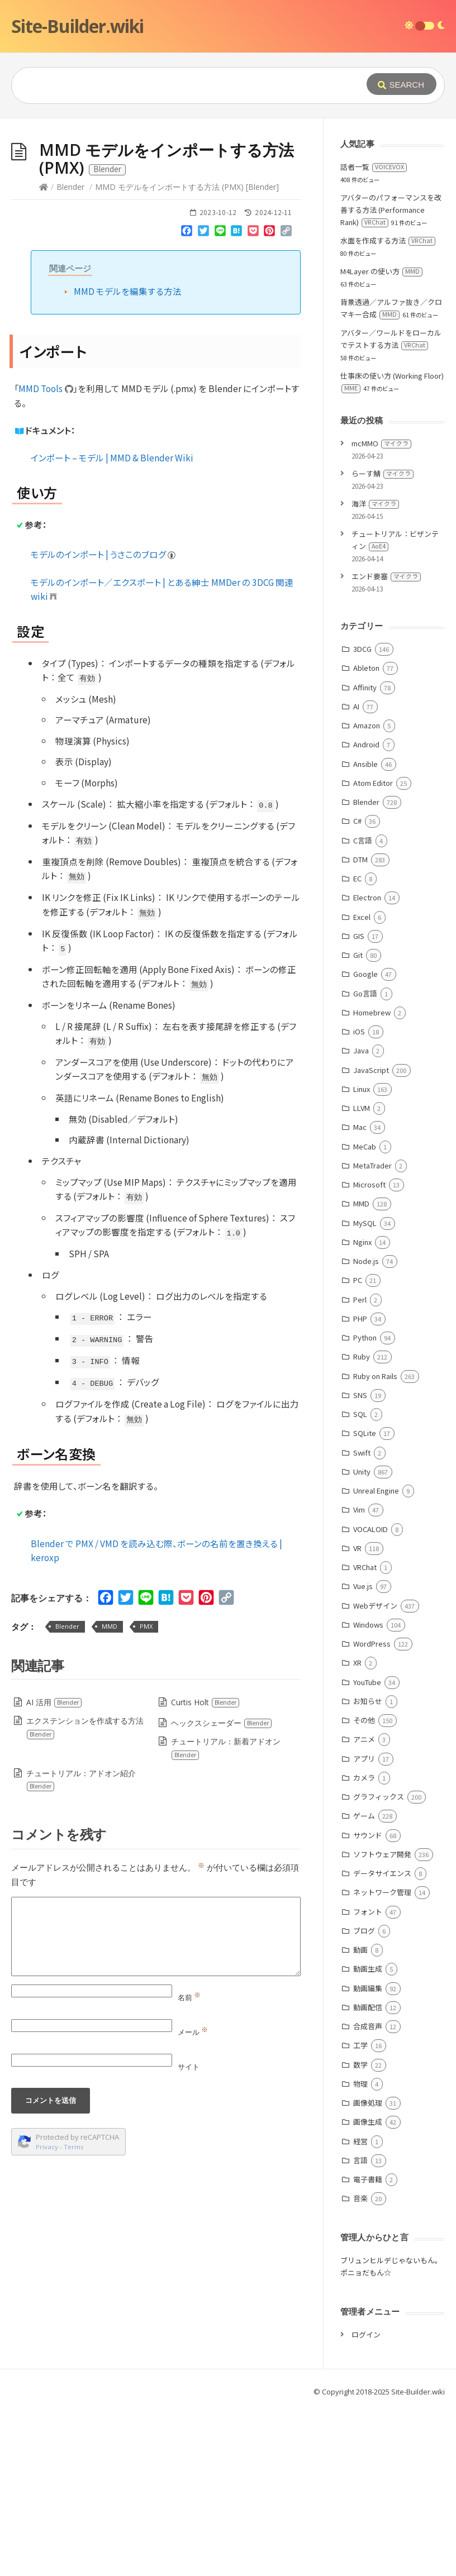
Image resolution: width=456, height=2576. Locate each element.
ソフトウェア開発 (382, 2021)
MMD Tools (45, 556)
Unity (361, 1639)
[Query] (185, 85)
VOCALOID (370, 1696)
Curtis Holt (205, 1869)
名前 (189, 2165)
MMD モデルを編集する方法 (128, 458)
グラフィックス (378, 1964)
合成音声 (367, 2193)
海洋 (375, 671)
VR (357, 1715)
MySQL (365, 1390)
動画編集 (367, 2155)
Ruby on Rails (375, 1543)
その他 (364, 1887)
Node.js (366, 1428)
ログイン (366, 2502)
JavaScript (371, 1237)
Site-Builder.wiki (77, 26)
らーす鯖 (383, 641)
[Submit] (401, 84)
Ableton (366, 835)
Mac (360, 1294)
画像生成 (367, 2289)
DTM (360, 1027)
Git (358, 1122)
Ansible (365, 931)
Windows (368, 1792)
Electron (367, 1065)
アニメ (364, 1906)
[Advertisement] (228, 202)
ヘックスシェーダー (221, 1890)
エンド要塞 (386, 743)
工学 (360, 2212)
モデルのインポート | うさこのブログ (104, 721)
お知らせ (367, 1868)
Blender (70, 354)
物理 (360, 2251)
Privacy (47, 2314)
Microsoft (369, 1352)
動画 (360, 2117)
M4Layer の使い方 (381, 438)
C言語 (362, 1008)
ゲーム (364, 1983)
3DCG (362, 816)
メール (193, 2200)
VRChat (365, 1734)
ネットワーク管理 (382, 2059)
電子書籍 (367, 2346)
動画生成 (367, 2136)
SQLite (364, 1600)
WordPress (372, 1811)
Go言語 (365, 1161)
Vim (359, 1677)
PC (357, 1447)
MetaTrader (372, 1333)
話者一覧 (373, 334)
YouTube (367, 1849)
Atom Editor (373, 950)
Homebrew (372, 1180)
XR (357, 1830)
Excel (361, 1084)
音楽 (360, 2365)
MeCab (364, 1314)
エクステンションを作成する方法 (85, 1895)
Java (361, 1218)
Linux (361, 1256)
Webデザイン (375, 1773)
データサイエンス (382, 2040)
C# (357, 988)
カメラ (364, 1945)
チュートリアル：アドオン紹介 (81, 1947)
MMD (109, 1794)
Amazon (366, 893)
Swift (361, 1620)
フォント (367, 2079)
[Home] (43, 354)
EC (357, 1046)
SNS (360, 1562)
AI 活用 (54, 1869)
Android (366, 912)
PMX (146, 1794)
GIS (358, 1103)
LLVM (361, 1275)
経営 (360, 2308)
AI (356, 874)
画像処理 (367, 2270)
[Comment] (156, 2104)
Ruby (361, 1524)
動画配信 (367, 2174)
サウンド (367, 2002)
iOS (359, 1199)
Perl (360, 1467)
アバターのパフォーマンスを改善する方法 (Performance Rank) (390, 377)
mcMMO (381, 610)
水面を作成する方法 (387, 408)
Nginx (362, 1409)
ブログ (364, 2098)
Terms (74, 2314)
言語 (360, 2327)
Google (365, 1141)
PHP (360, 1486)
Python (365, 1505)
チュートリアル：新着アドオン (225, 1916)
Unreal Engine (376, 1658)
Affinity (365, 855)
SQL (360, 1581)
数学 (360, 2232)
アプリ (364, 1926)
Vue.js (363, 1753)
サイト (189, 2234)
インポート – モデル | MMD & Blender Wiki (112, 625)
